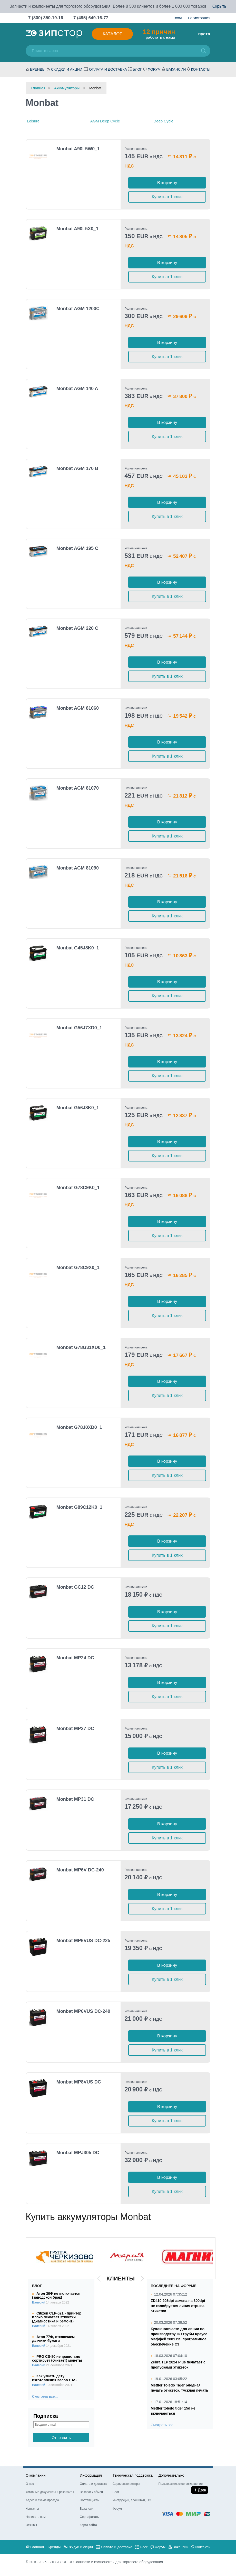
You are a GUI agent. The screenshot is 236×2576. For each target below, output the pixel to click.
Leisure (33, 121)
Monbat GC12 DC (75, 1587)
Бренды (37, 69)
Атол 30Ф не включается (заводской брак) (56, 2295)
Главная (37, 2547)
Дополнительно (171, 2475)
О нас (30, 2484)
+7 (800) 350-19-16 (44, 17)
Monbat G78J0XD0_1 (79, 1427)
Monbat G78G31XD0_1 (81, 1347)
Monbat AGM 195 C (77, 548)
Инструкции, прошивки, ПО (132, 2500)
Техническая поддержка (133, 2475)
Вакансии (176, 69)
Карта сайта (88, 2525)
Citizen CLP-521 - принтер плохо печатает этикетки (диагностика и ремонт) (56, 2317)
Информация (91, 2475)
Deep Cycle (163, 121)
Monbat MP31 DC (75, 1799)
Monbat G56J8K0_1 (77, 1107)
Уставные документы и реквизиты (50, 2492)
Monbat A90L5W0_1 (78, 148)
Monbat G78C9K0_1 (78, 1187)
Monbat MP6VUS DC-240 (83, 2011)
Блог (137, 69)
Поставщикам (90, 2500)
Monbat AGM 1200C (78, 308)
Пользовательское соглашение (180, 2484)
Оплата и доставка (108, 69)
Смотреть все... (45, 2396)
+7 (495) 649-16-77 (89, 17)
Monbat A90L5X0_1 (77, 228)
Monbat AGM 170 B (77, 468)
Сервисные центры (126, 2484)
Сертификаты (90, 2517)
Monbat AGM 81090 (77, 868)
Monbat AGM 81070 (77, 788)
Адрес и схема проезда (42, 2500)
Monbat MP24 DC (75, 1657)
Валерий (38, 2302)
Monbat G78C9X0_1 (78, 1267)
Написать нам (36, 2517)
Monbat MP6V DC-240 (80, 1869)
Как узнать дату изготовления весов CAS (54, 2378)
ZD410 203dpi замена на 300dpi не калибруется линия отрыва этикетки (178, 2306)
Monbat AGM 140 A (77, 388)
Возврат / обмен (91, 2492)
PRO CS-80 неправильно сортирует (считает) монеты (57, 2358)
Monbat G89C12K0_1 (79, 1507)
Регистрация (199, 18)
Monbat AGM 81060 (77, 708)
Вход (177, 18)
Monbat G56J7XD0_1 (79, 1027)
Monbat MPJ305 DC (77, 2152)
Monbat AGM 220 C (77, 628)
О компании (35, 2475)
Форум (154, 69)
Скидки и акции (66, 69)
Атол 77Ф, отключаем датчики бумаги (53, 2339)
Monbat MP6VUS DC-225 (83, 1940)
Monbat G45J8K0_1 (77, 947)
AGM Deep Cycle (105, 121)
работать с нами (159, 33)
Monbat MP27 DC (75, 1728)
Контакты (200, 69)
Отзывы (31, 2525)
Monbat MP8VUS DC (78, 2082)
